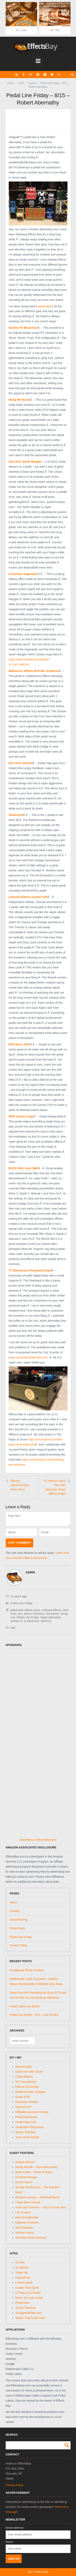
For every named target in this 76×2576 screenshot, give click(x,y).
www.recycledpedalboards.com (28, 1357)
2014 (21, 83)
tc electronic (31, 1621)
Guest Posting (19, 1919)
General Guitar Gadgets (30, 2091)
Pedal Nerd (22, 2302)
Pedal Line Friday (22, 1603)
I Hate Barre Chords (28, 2202)
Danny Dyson (23, 2182)
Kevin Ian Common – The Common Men (40, 2207)
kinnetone (52, 1613)
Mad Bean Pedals (26, 2102)
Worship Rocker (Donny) (30, 2237)
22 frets (20, 2262)
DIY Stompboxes (26, 2081)
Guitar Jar (21, 2272)
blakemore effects (22, 1610)
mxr (13, 1617)
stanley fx (16, 1621)
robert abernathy (50, 1617)
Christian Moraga (26, 2177)
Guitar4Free (23, 2277)
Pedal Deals (17, 1928)
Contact (14, 1911)
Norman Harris (24, 2232)
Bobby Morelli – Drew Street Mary (36, 2167)
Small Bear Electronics (29, 2127)
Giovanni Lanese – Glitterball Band (37, 2197)
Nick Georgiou (24, 2227)
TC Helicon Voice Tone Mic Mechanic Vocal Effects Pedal (54, 1487)
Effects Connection (27, 2086)
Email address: (15, 2527)
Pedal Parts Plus (25, 2122)
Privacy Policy (18, 1945)
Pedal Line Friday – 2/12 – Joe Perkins (34, 2014)
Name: (10, 2541)
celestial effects (51, 1610)
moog (63, 1613)
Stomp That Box (25, 2132)
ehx (20, 1613)
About (13, 1902)
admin (30, 1572)
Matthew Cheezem (27, 2222)
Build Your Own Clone (29, 2071)
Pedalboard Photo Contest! (27, 1970)
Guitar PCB (22, 2096)
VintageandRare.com (28, 2312)
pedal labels (45, 306)
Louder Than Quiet (27, 2287)
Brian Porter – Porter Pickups (33, 2172)
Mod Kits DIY (23, 2107)
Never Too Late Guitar (29, 2297)
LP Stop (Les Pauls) (28, 2292)
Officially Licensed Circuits (31, 2112)
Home (10, 83)
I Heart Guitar (23, 2282)
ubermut (46, 1621)
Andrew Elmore (25, 2162)
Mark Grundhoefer (27, 2217)
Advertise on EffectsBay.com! (38, 1839)
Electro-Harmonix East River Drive (20, 1485)
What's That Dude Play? (30, 2317)
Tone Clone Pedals (27, 2137)
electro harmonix (34, 1613)
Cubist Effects (24, 2076)
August (32, 83)
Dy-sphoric (22, 2267)
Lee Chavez (23, 2212)
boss (37, 1610)
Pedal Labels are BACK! (25, 2006)
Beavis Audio (23, 2066)
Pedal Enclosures (26, 2117)
